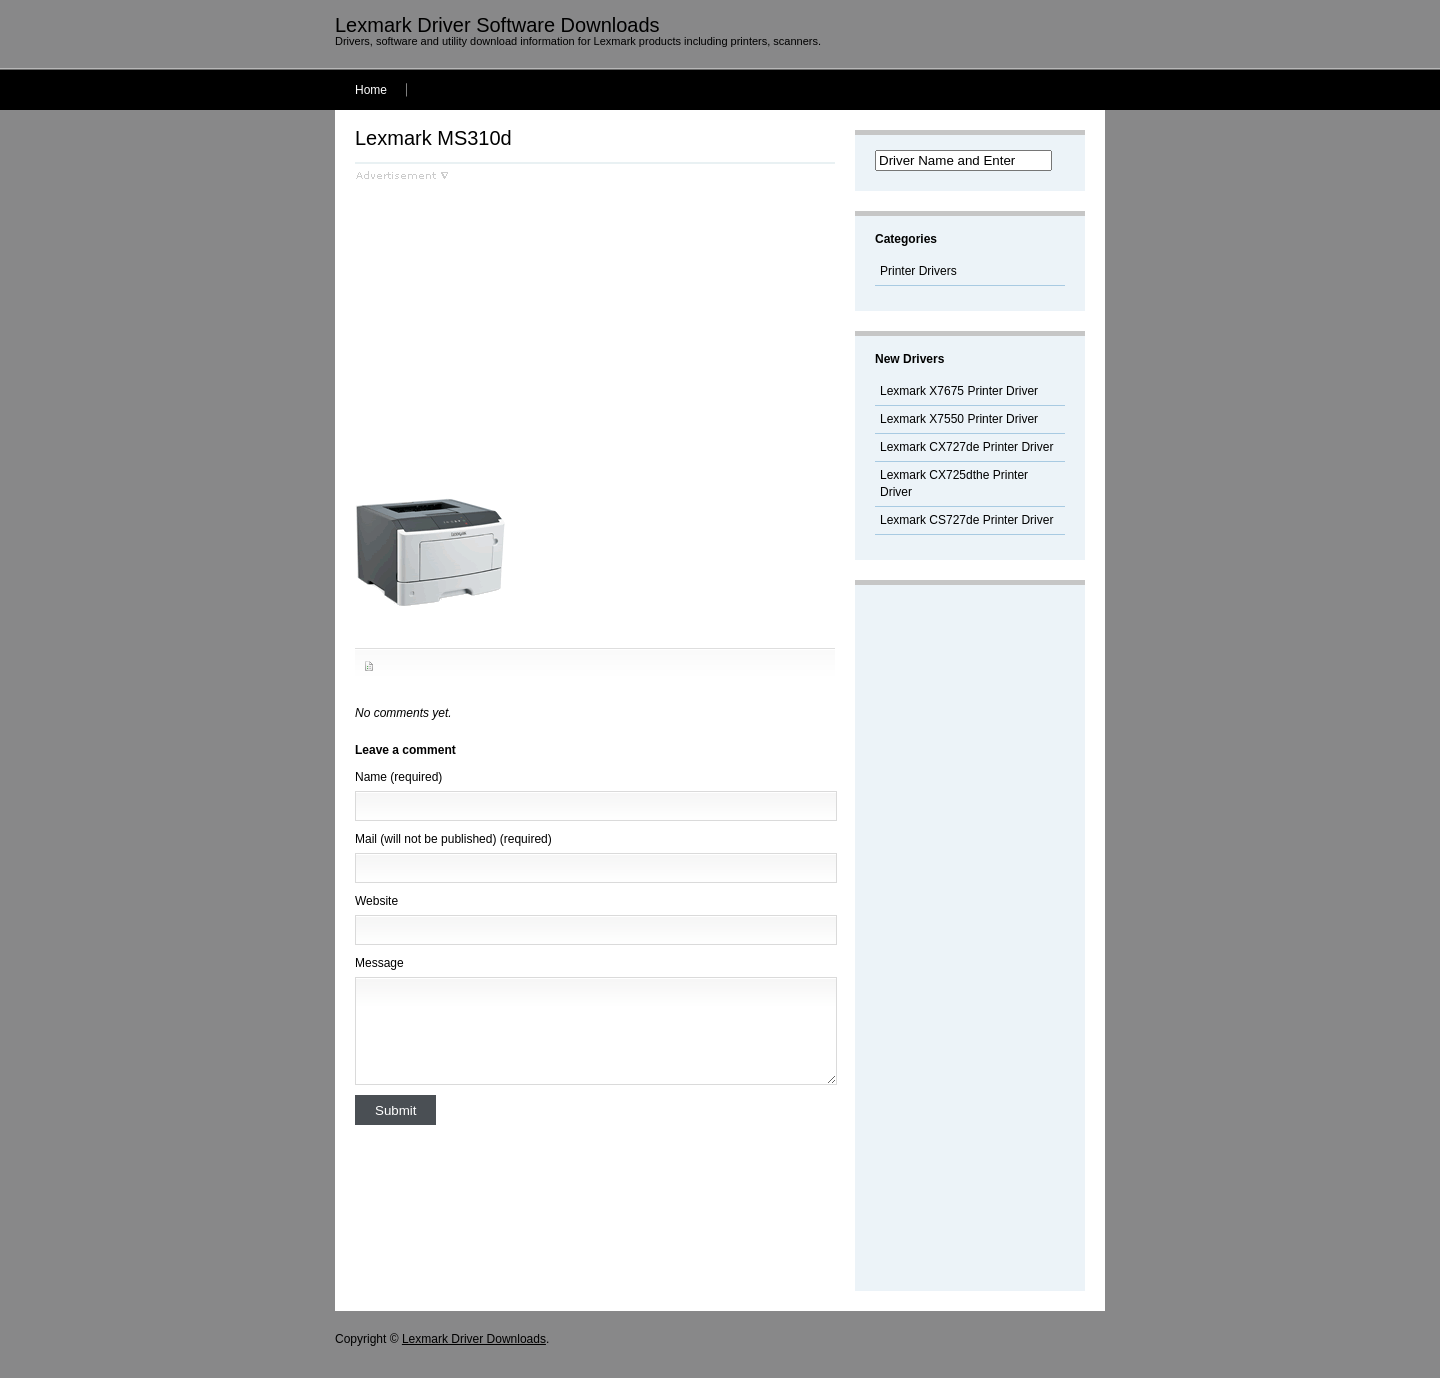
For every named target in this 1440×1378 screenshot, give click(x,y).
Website (376, 901)
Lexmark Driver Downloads (474, 1339)
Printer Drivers (918, 271)
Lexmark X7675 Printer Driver (959, 391)
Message (379, 963)
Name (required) (398, 777)
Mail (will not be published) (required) (453, 839)
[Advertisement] (523, 321)
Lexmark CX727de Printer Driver (966, 447)
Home (371, 90)
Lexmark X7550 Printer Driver (959, 419)
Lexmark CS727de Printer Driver (966, 520)
